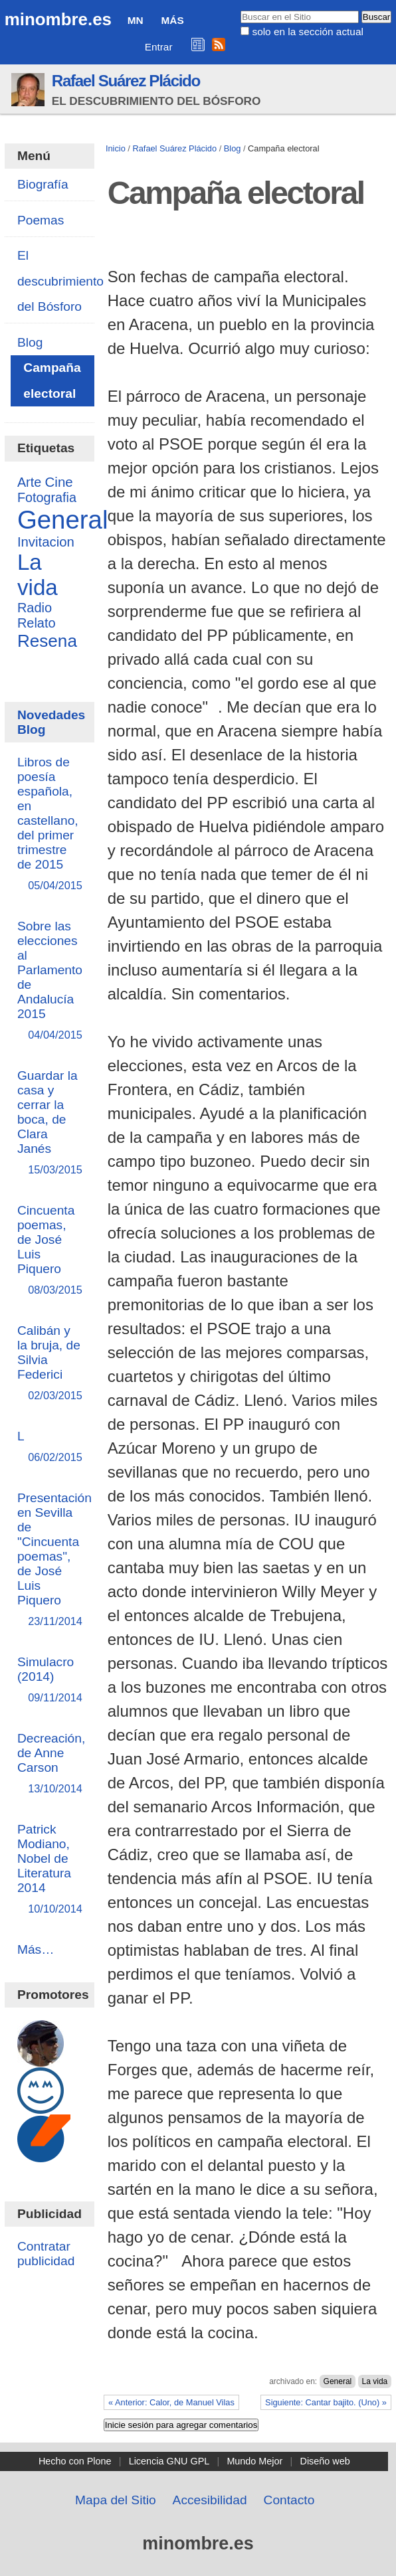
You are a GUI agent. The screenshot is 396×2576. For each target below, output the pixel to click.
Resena (47, 641)
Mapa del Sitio (115, 2500)
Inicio (116, 148)
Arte (29, 482)
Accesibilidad (210, 2500)
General (338, 2381)
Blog (232, 148)
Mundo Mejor (254, 2461)
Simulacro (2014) (49, 1680)
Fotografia (46, 497)
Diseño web (324, 2461)
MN (136, 20)
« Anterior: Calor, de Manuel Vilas (171, 2402)
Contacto (289, 2500)
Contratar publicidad (45, 2253)
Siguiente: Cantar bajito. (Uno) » (326, 2402)
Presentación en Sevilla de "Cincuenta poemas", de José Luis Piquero (54, 1560)
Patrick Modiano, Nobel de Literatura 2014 (49, 1869)
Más (172, 20)
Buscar (240, 10)
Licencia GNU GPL (169, 2461)
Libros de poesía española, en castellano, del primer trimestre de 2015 (49, 824)
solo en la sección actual (307, 31)
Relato (36, 623)
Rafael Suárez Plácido (126, 81)
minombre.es (58, 19)
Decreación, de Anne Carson (51, 1764)
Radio (34, 607)
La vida (375, 2381)
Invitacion (45, 542)
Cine (59, 481)
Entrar (159, 46)
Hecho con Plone (75, 2461)
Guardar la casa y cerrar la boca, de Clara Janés (49, 1123)
